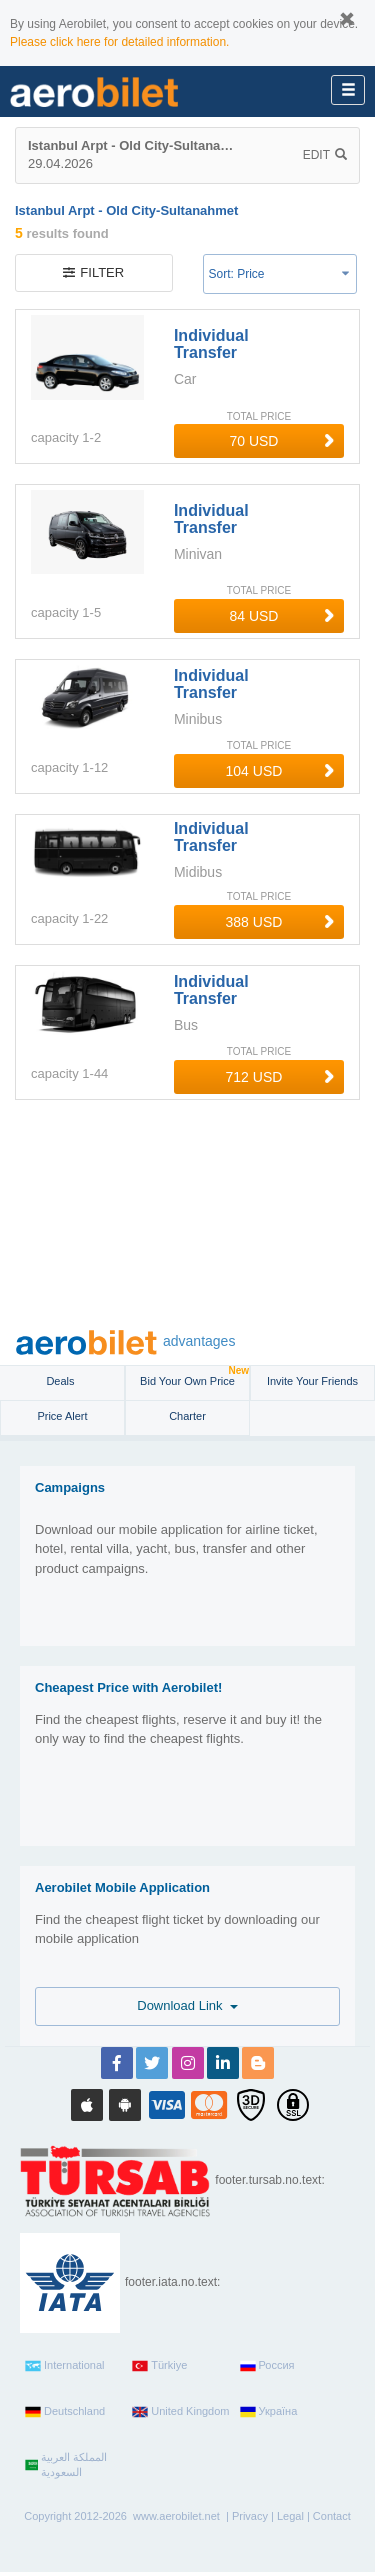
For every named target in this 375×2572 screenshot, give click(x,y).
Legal (290, 2516)
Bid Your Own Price (194, 1376)
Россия (267, 2366)
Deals (61, 1381)
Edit (325, 155)
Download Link (187, 2005)
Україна (269, 2412)
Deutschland (65, 2412)
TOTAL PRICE (259, 416)
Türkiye (159, 2366)
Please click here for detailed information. (119, 42)
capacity (55, 437)
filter (93, 272)
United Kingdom (180, 2412)
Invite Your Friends (312, 1381)
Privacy (250, 2516)
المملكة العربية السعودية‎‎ (66, 2465)
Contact (332, 2516)
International (65, 2366)
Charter (187, 1416)
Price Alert (62, 1416)
